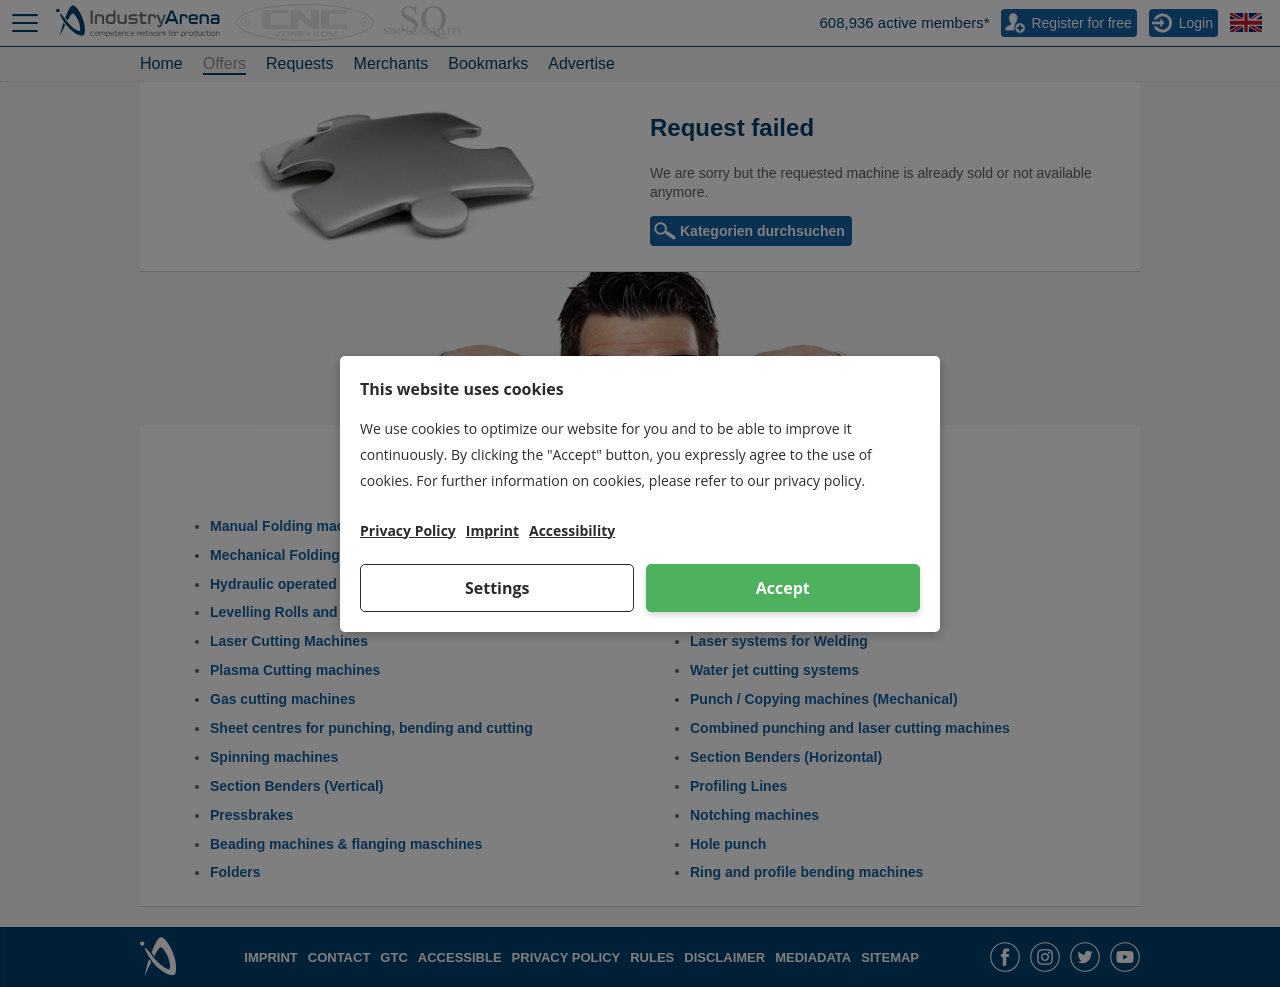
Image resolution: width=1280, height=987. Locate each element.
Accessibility (572, 530)
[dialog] (640, 494)
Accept (783, 588)
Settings (497, 588)
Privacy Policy (408, 530)
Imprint (492, 530)
